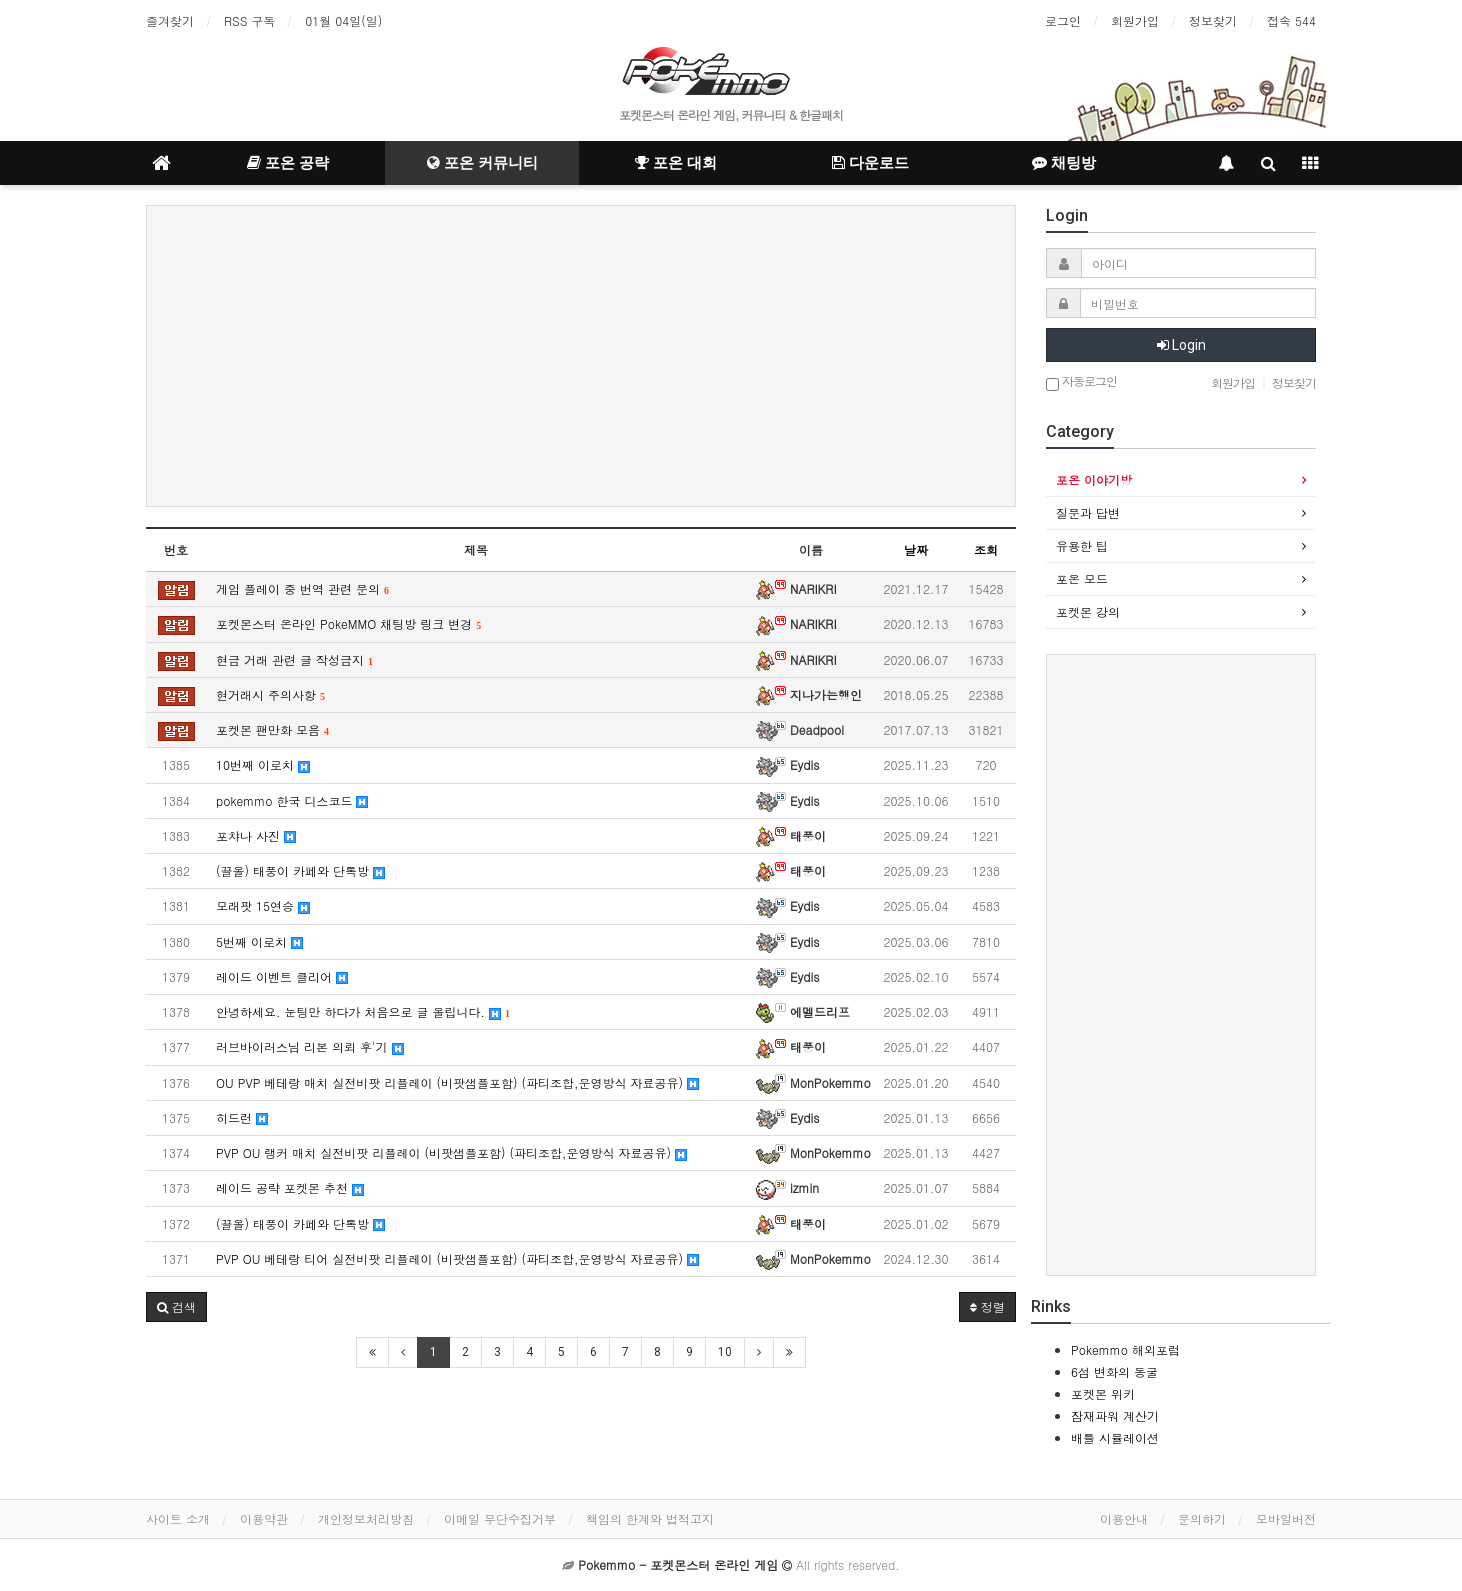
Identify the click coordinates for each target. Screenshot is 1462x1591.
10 (725, 1352)
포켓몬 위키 (1103, 1393)
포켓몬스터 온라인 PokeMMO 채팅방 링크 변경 (348, 623)
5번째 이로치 (259, 941)
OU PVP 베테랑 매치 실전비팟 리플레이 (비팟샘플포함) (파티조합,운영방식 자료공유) (457, 1082)
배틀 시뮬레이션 (1115, 1437)
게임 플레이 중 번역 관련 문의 (302, 588)
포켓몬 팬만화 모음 (272, 729)
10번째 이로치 (263, 764)
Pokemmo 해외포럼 (1125, 1349)
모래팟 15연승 (263, 905)
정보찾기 (1213, 20)
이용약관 (264, 1518)
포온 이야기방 (1094, 479)
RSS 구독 (249, 20)
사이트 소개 (178, 1518)
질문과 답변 (1088, 512)
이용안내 (1124, 1518)
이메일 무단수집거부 (500, 1518)
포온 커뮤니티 (482, 163)
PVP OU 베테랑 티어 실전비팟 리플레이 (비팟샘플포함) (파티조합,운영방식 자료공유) (457, 1258)
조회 (986, 549)
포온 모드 (1082, 578)
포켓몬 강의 (1088, 611)
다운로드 (870, 163)
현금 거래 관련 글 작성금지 (294, 659)
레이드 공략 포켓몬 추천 (290, 1187)
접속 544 (1291, 20)
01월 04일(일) (343, 20)
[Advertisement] (581, 356)
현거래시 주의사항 (270, 694)
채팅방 (1064, 163)
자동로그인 (1081, 382)
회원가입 (1135, 20)
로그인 (1063, 20)
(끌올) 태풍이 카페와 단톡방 (300, 870)
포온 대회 (676, 163)
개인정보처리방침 (366, 1518)
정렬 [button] (987, 1306)
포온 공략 (288, 163)
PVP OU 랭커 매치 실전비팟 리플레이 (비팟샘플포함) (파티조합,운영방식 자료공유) (451, 1152)
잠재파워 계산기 (1115, 1415)
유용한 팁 (1082, 545)
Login (1181, 345)
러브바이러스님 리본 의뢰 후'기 (310, 1046)
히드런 (242, 1117)
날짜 (916, 549)
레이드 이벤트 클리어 (282, 976)
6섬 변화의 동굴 (1114, 1371)
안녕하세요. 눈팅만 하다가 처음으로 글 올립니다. (363, 1011)
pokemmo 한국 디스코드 (292, 800)
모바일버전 (1286, 1518)
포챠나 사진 (256, 835)
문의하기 (1202, 1518)
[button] (176, 1307)
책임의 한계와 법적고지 (650, 1518)
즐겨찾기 (170, 20)
